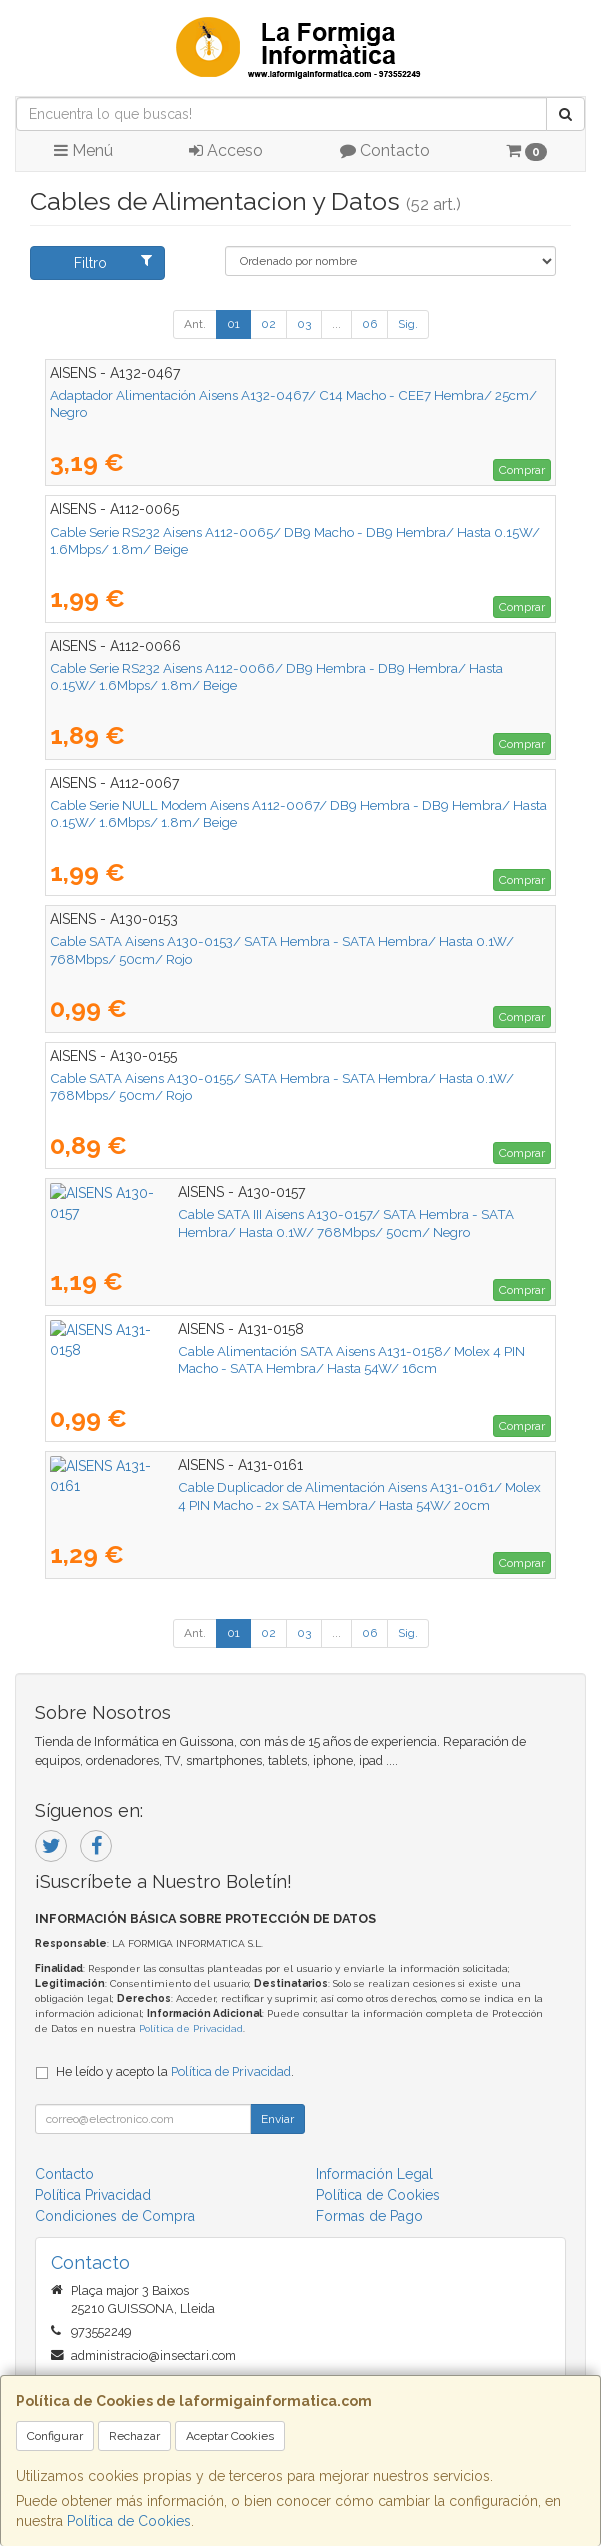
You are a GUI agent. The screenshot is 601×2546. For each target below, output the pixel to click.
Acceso (226, 150)
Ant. (195, 324)
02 (268, 324)
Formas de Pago (369, 2216)
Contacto (385, 150)
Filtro (113, 262)
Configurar (55, 2436)
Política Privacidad (93, 2195)
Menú (83, 150)
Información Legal (374, 2174)
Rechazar (134, 2436)
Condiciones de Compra (115, 2216)
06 (369, 324)
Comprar (522, 470)
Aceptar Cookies (230, 2436)
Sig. (408, 324)
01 (233, 324)
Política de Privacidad (191, 2028)
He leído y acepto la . (175, 2071)
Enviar (277, 2119)
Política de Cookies (129, 2521)
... (336, 324)
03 (304, 324)
